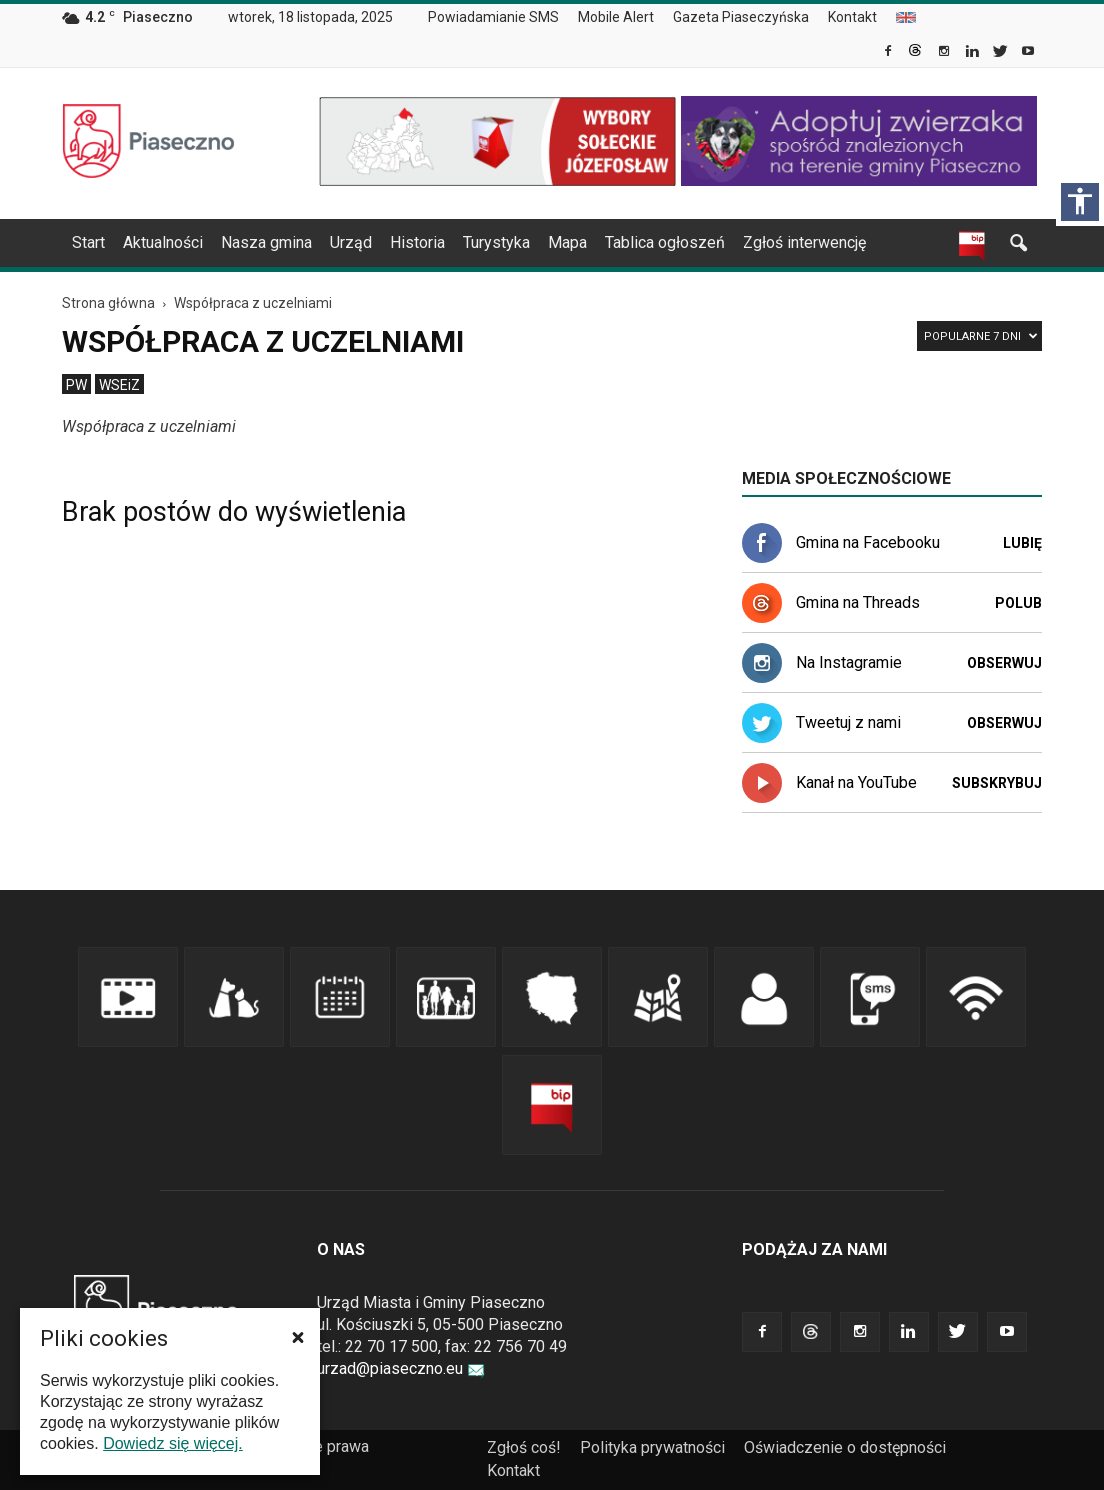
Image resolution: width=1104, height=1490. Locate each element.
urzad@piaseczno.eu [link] (401, 1368)
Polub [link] (1018, 603)
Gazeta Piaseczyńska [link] (741, 17)
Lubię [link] (1022, 543)
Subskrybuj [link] (997, 783)
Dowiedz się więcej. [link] (173, 1443)
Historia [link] (417, 242)
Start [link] (88, 242)
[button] (298, 1337)
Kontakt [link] (852, 17)
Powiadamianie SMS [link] (493, 17)
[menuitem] (501, 18)
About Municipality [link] (906, 17)
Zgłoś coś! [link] (524, 1447)
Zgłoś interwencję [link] (804, 242)
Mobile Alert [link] (616, 17)
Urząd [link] (351, 242)
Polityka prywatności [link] (652, 1447)
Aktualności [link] (163, 242)
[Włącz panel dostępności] (1080, 202)
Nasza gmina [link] (266, 242)
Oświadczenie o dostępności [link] (845, 1447)
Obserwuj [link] (1004, 663)
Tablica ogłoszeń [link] (665, 242)
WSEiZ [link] (119, 385)
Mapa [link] (567, 242)
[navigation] (528, 243)
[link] (889, 53)
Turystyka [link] (496, 242)
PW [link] (76, 385)
